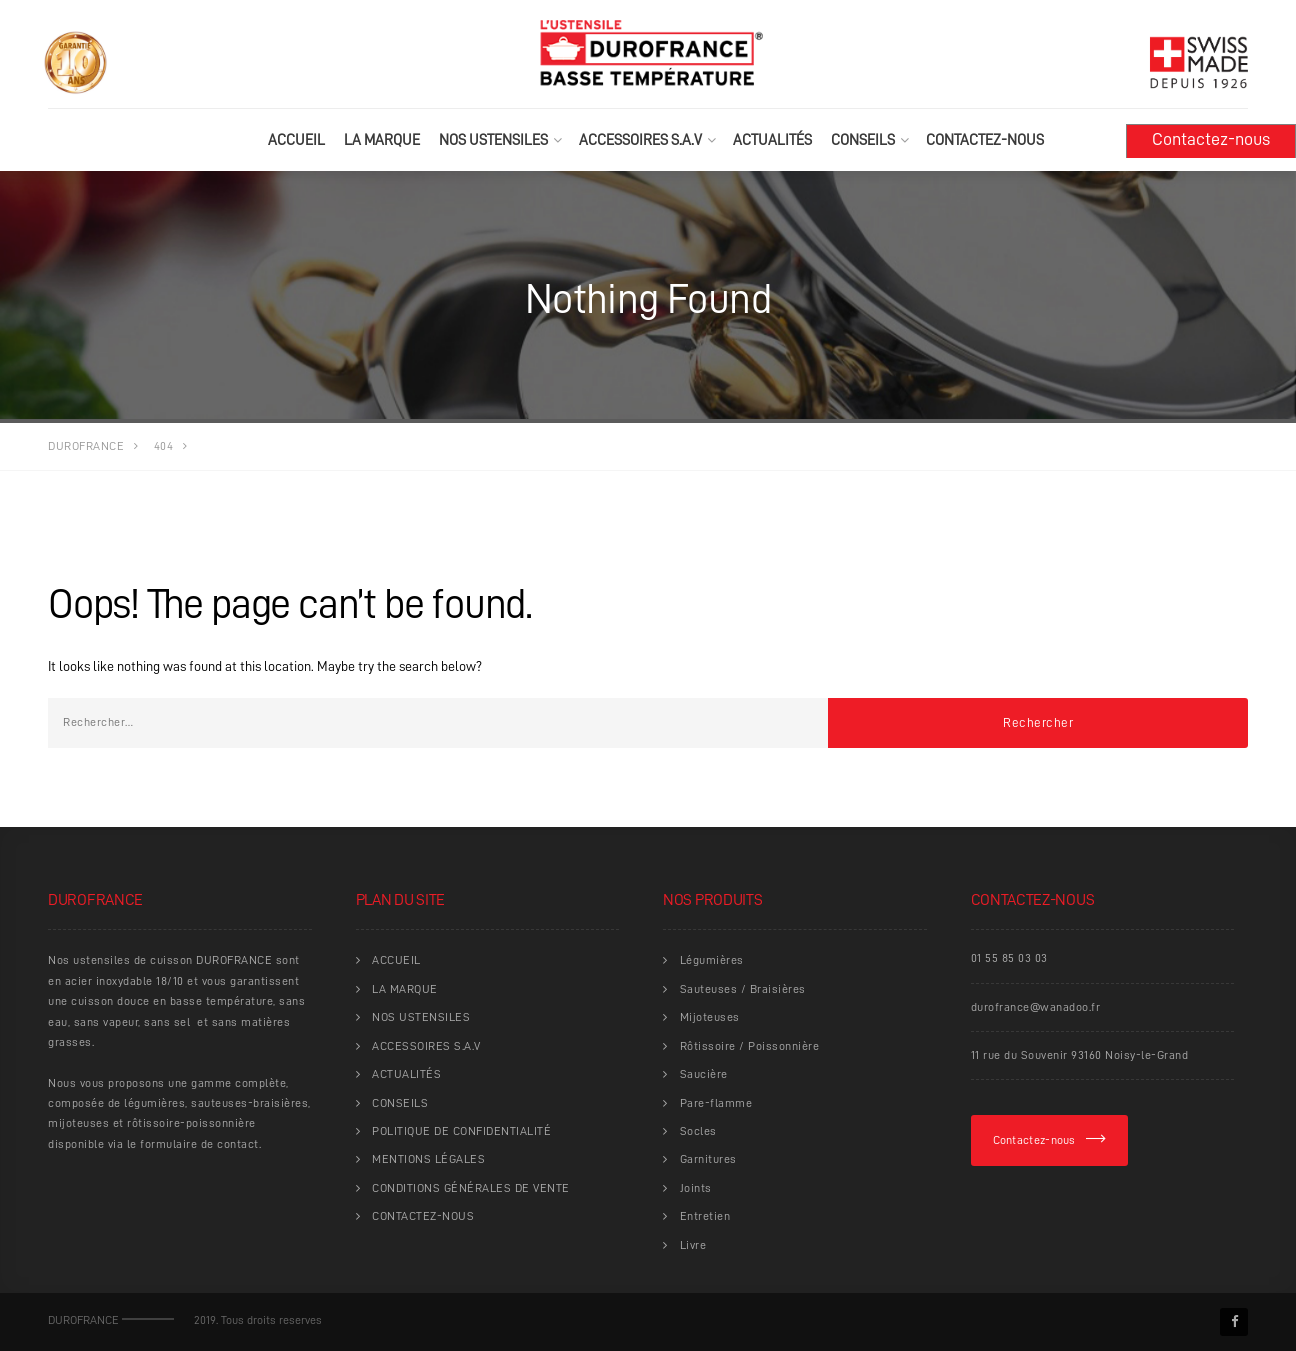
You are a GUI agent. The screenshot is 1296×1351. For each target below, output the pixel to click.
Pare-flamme (716, 1103)
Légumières (712, 960)
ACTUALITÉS (772, 140)
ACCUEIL (296, 140)
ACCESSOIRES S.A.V (640, 140)
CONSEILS (863, 140)
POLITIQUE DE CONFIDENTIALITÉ (461, 1131)
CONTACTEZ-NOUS (985, 140)
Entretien (705, 1216)
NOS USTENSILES (493, 140)
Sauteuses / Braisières (743, 989)
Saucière (704, 1074)
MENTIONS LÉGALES (428, 1159)
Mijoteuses (710, 1017)
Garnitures (708, 1159)
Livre (693, 1245)
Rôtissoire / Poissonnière (750, 1046)
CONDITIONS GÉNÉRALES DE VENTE (471, 1188)
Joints (696, 1188)
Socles (698, 1131)
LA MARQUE (382, 140)
